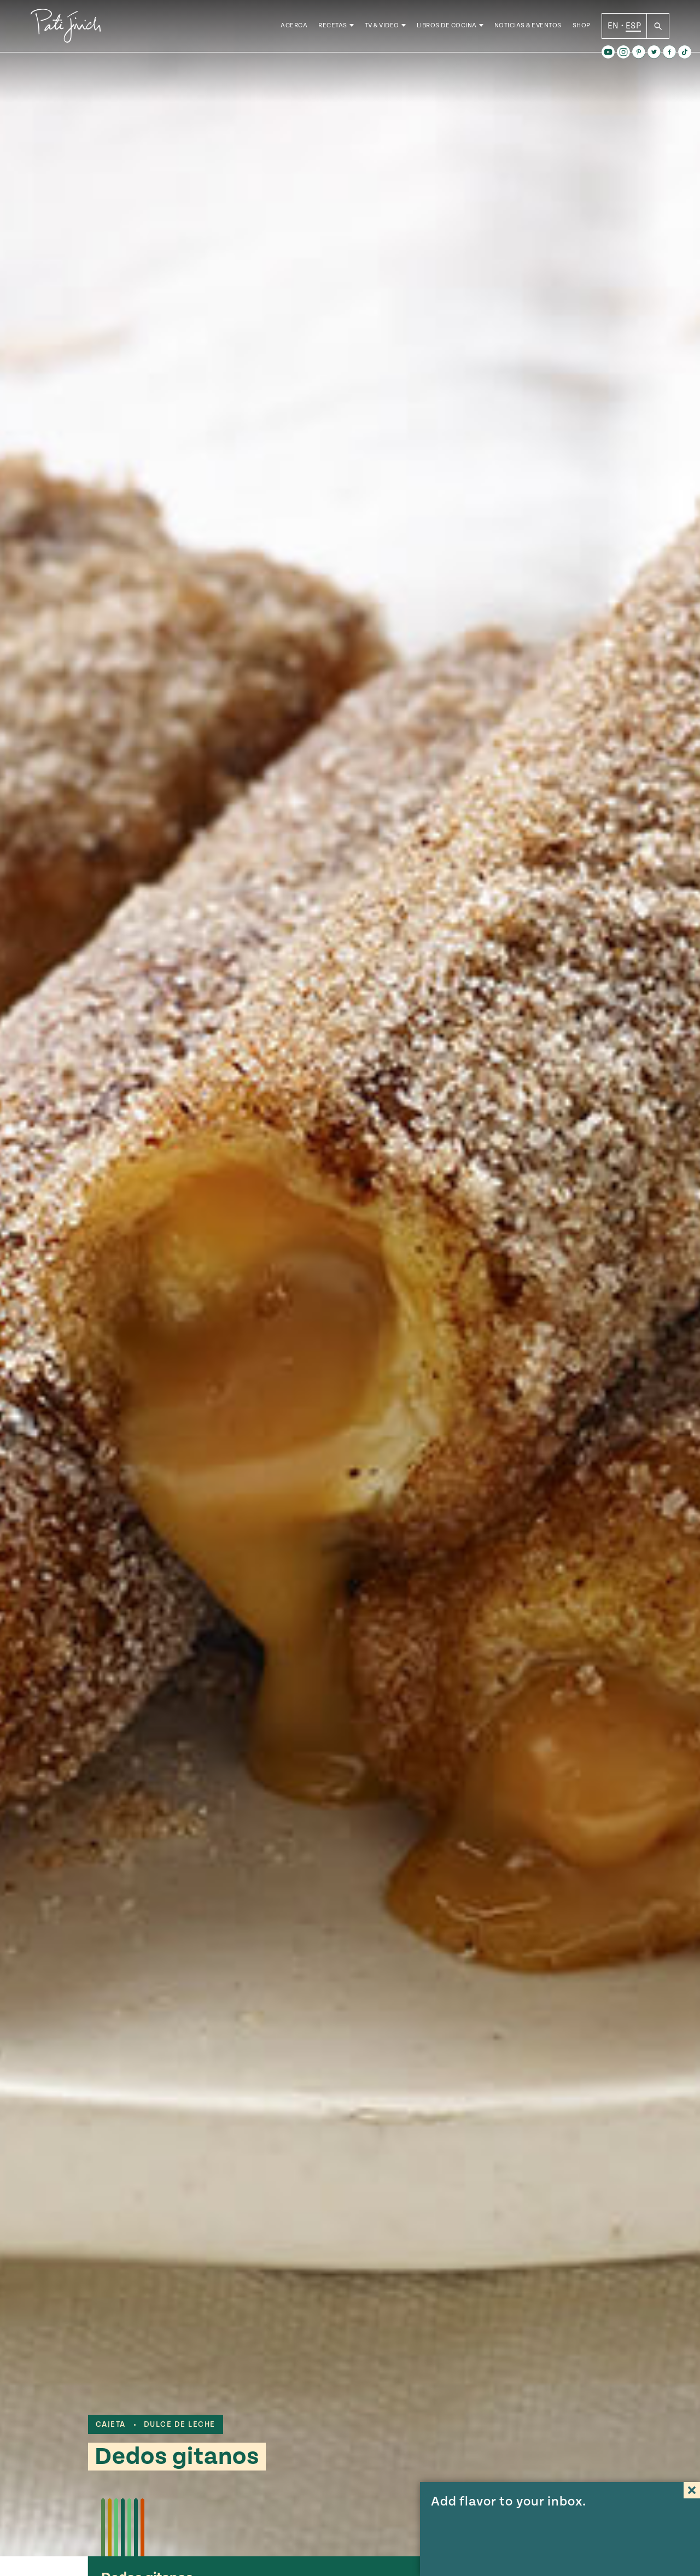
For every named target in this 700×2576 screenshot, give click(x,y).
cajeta (111, 2424)
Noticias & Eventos (528, 27)
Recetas (332, 27)
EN (613, 27)
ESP (633, 27)
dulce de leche (179, 2424)
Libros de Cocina (447, 27)
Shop (582, 27)
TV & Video (382, 27)
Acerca (294, 27)
